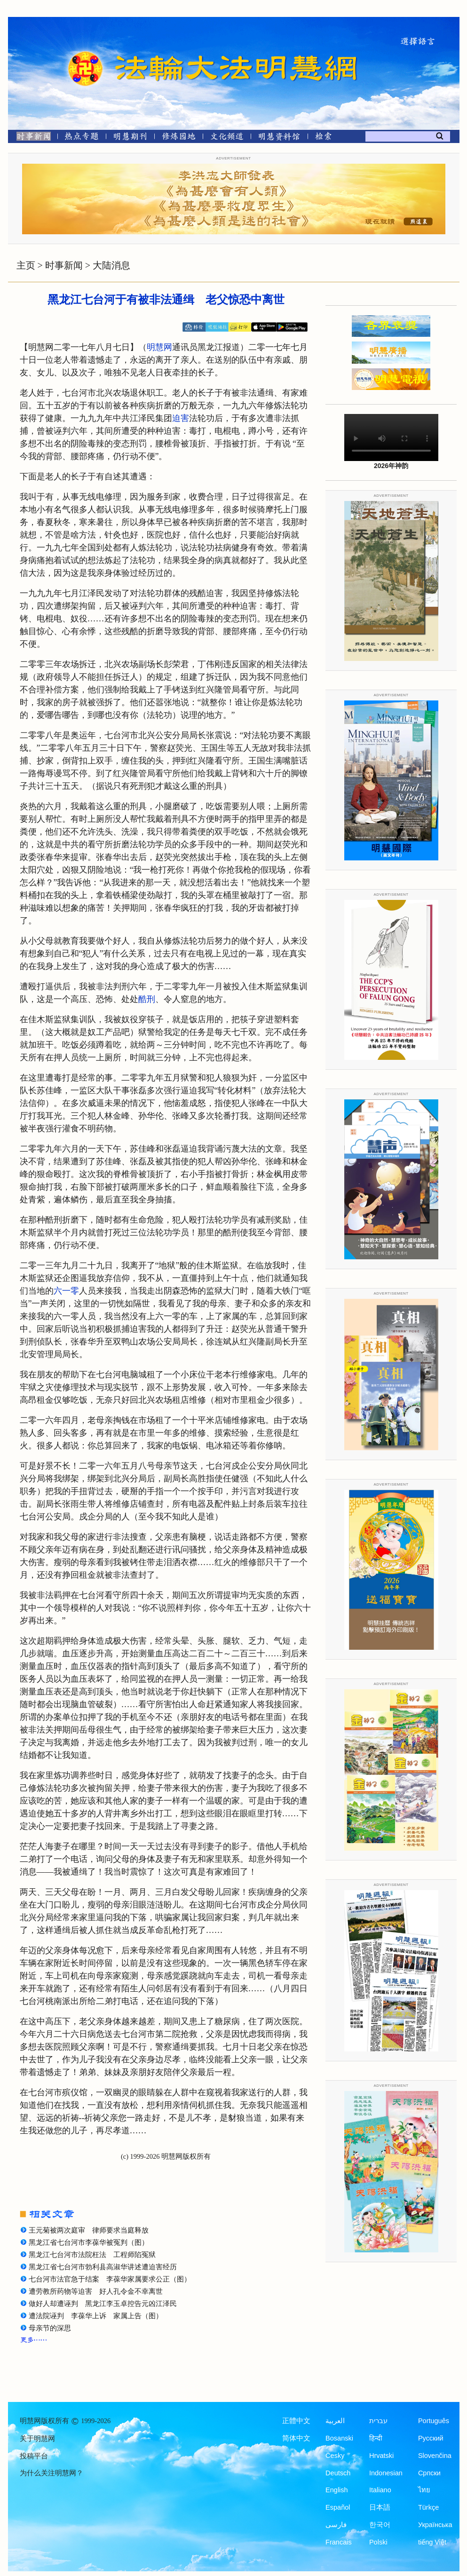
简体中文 (296, 2438)
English (336, 2490)
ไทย (424, 2490)
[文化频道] (227, 138)
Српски (429, 2473)
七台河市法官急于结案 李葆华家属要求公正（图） (110, 2279)
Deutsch (337, 2473)
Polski (378, 2542)
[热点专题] (81, 138)
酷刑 (146, 999)
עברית (378, 2421)
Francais (338, 2542)
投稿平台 (34, 2456)
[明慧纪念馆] (279, 138)
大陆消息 (111, 265)
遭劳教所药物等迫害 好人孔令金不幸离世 (96, 2291)
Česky (334, 2455)
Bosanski (339, 2438)
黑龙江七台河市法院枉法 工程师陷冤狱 (92, 2254)
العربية (335, 2421)
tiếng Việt (432, 2542)
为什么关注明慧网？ (51, 2473)
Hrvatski (381, 2455)
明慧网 (159, 347)
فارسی (336, 2524)
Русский (430, 2438)
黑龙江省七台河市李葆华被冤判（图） (89, 2242)
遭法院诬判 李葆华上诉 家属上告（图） (96, 2316)
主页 (25, 265)
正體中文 (296, 2421)
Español (337, 2507)
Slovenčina (434, 2455)
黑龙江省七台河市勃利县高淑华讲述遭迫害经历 (103, 2267)
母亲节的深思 (50, 2328)
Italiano (380, 2490)
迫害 (180, 418)
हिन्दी (375, 2438)
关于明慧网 (37, 2438)
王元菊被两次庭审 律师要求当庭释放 (89, 2230)
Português (433, 2421)
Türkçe (428, 2507)
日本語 (379, 2507)
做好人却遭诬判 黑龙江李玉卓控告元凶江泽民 (103, 2303)
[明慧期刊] (130, 138)
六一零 (66, 1291)
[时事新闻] (30, 138)
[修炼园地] (178, 138)
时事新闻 (64, 265)
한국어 (379, 2524)
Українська (435, 2524)
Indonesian (386, 2473)
